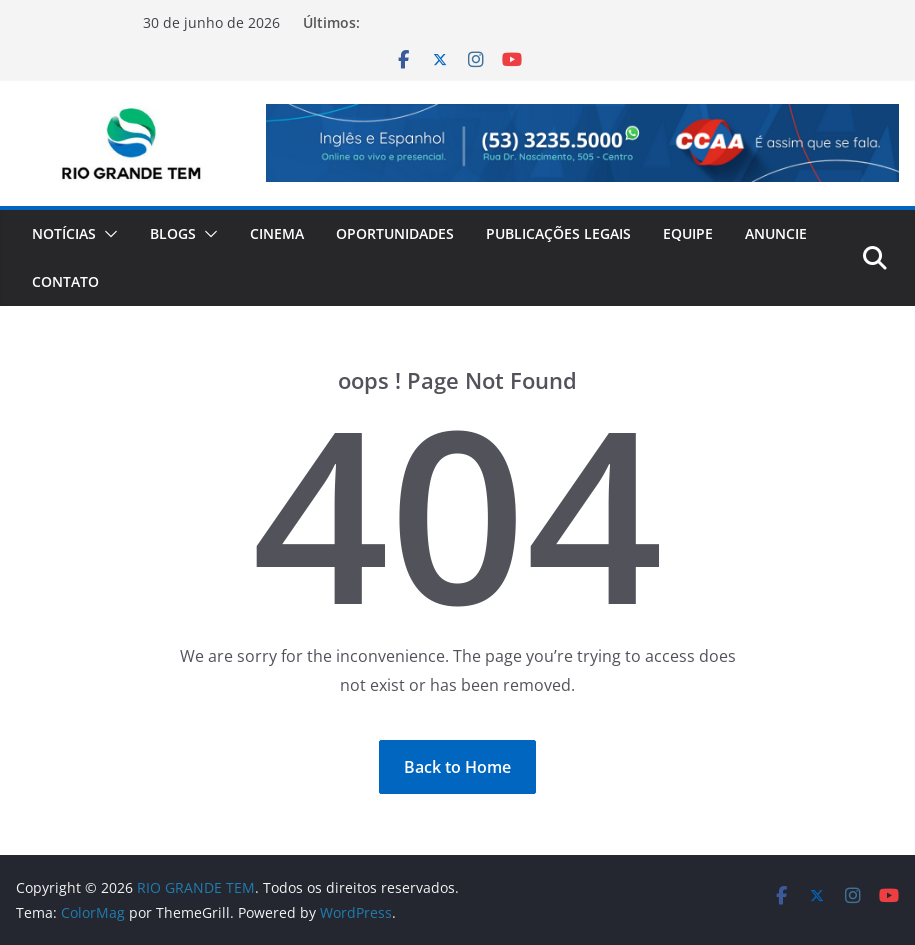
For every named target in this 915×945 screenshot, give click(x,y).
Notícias (64, 233)
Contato (65, 281)
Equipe (688, 233)
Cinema (277, 233)
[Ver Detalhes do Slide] (582, 143)
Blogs (173, 233)
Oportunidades (395, 233)
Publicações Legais (558, 233)
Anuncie (776, 233)
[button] (107, 234)
